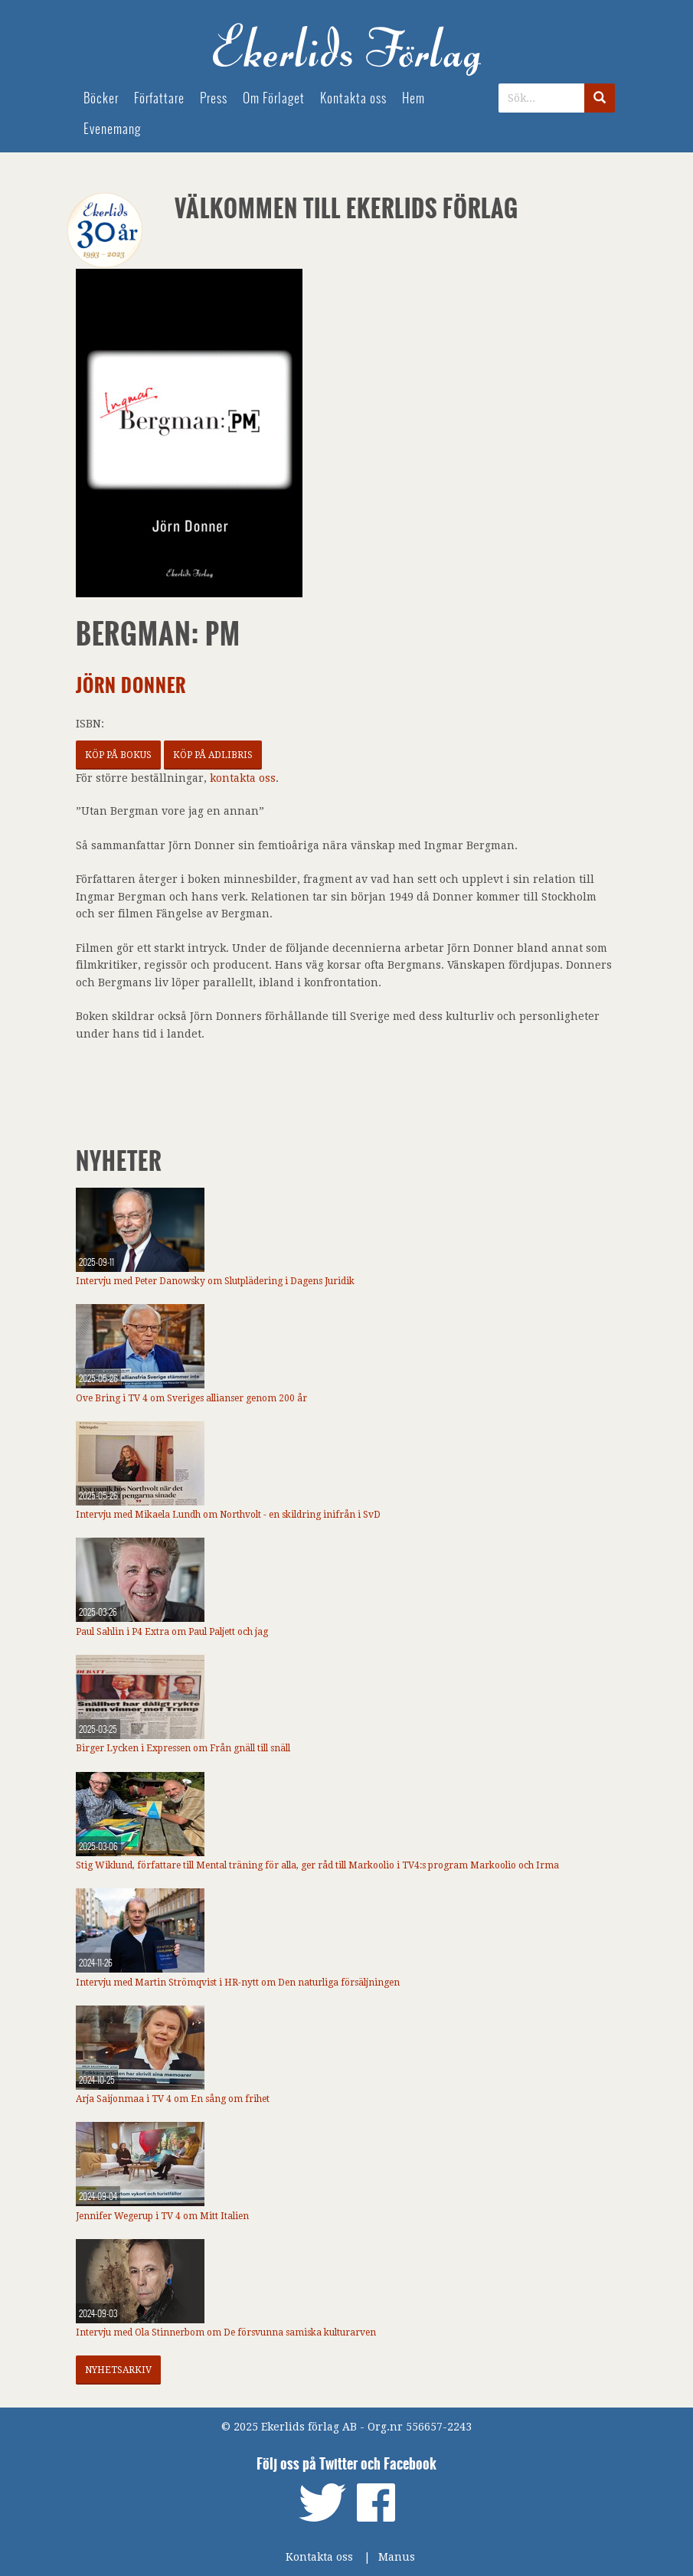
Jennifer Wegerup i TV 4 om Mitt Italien (162, 2216)
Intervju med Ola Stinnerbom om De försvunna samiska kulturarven (226, 2332)
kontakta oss (243, 778)
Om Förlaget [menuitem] (274, 98)
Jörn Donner (131, 686)
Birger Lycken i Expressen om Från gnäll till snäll (183, 1748)
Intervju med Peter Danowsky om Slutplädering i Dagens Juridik (215, 1281)
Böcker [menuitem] (101, 98)
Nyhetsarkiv (118, 2370)
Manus (396, 2557)
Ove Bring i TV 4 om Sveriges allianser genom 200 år (191, 1398)
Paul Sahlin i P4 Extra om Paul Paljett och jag (172, 1631)
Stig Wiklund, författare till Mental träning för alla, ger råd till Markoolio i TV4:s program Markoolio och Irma (317, 1865)
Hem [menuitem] (413, 98)
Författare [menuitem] (159, 98)
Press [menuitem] (213, 98)
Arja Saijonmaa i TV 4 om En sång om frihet (173, 2099)
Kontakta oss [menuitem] (353, 98)
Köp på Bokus (118, 755)
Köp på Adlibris (213, 755)
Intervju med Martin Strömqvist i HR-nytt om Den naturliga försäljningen (238, 1982)
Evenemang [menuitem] (112, 129)
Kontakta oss (319, 2557)
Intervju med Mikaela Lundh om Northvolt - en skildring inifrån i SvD (228, 1514)
